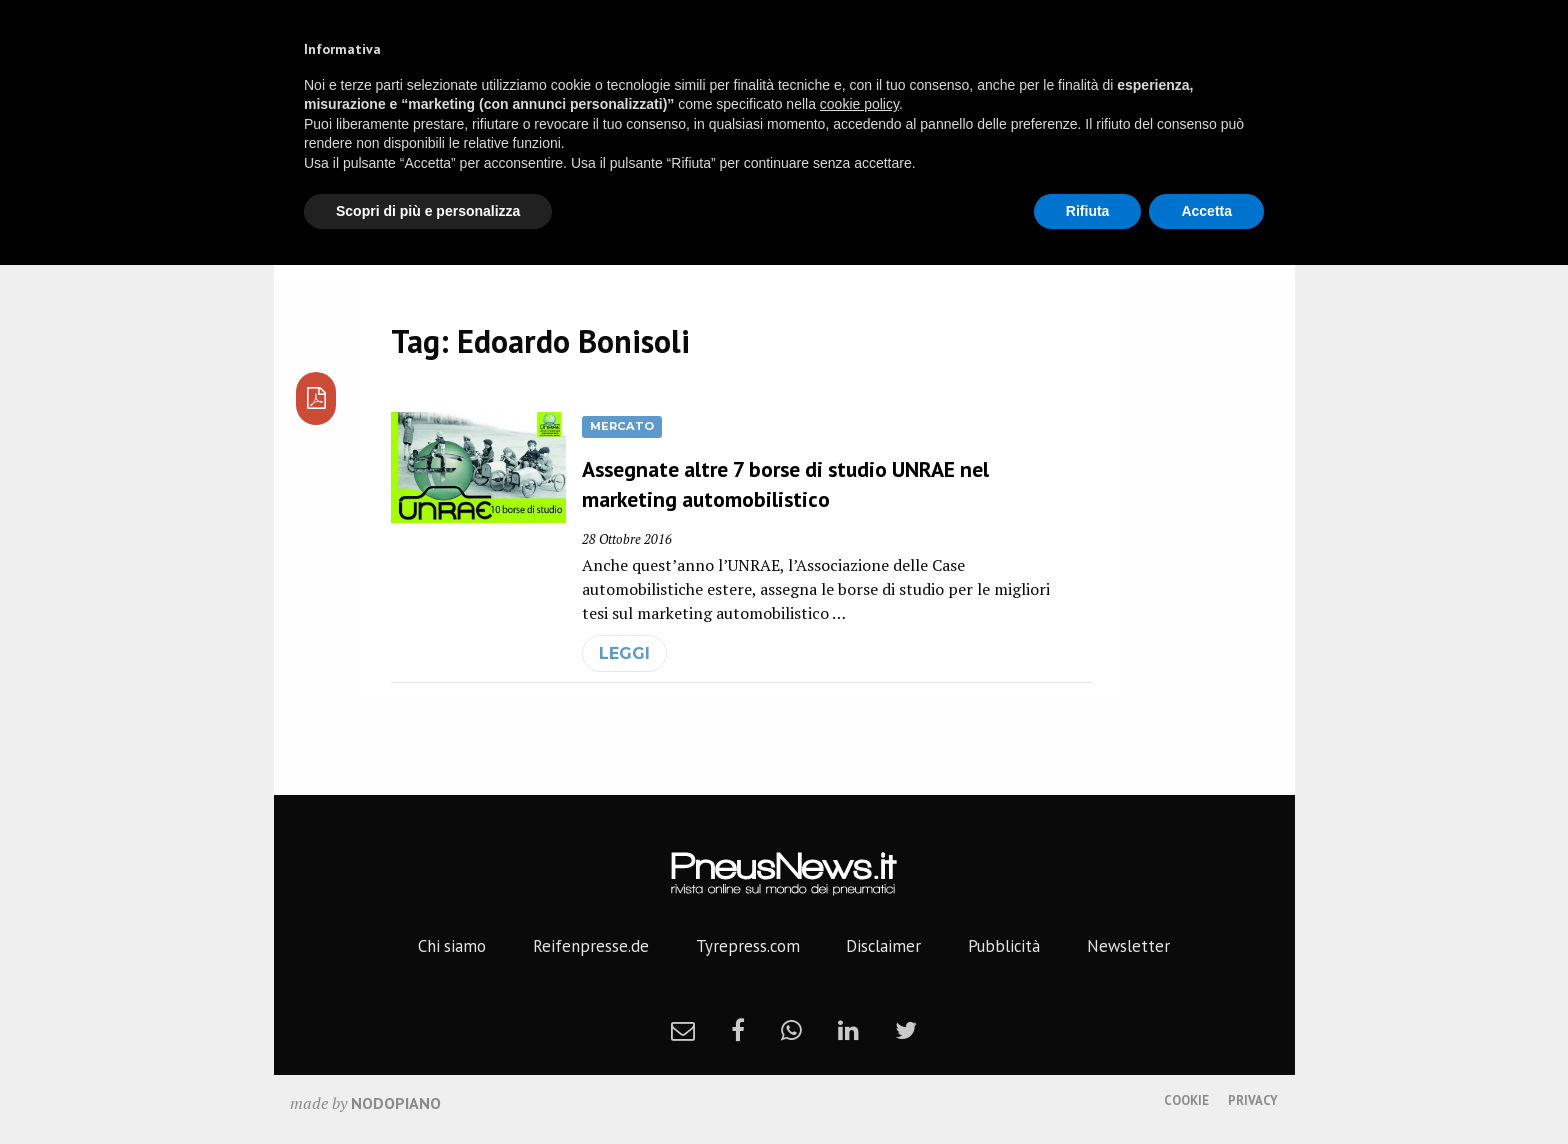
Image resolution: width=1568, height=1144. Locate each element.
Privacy (1253, 1100)
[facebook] (738, 1030)
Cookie (1186, 1100)
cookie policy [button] (859, 104)
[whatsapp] (791, 1030)
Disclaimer (883, 946)
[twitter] (906, 1030)
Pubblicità (1004, 946)
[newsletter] (683, 1030)
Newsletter (1128, 946)
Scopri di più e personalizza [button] (428, 211)
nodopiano (396, 1103)
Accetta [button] (1206, 211)
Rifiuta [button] (1088, 211)
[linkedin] (848, 1030)
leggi (624, 653)
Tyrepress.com (748, 946)
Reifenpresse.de (591, 946)
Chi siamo (452, 946)
